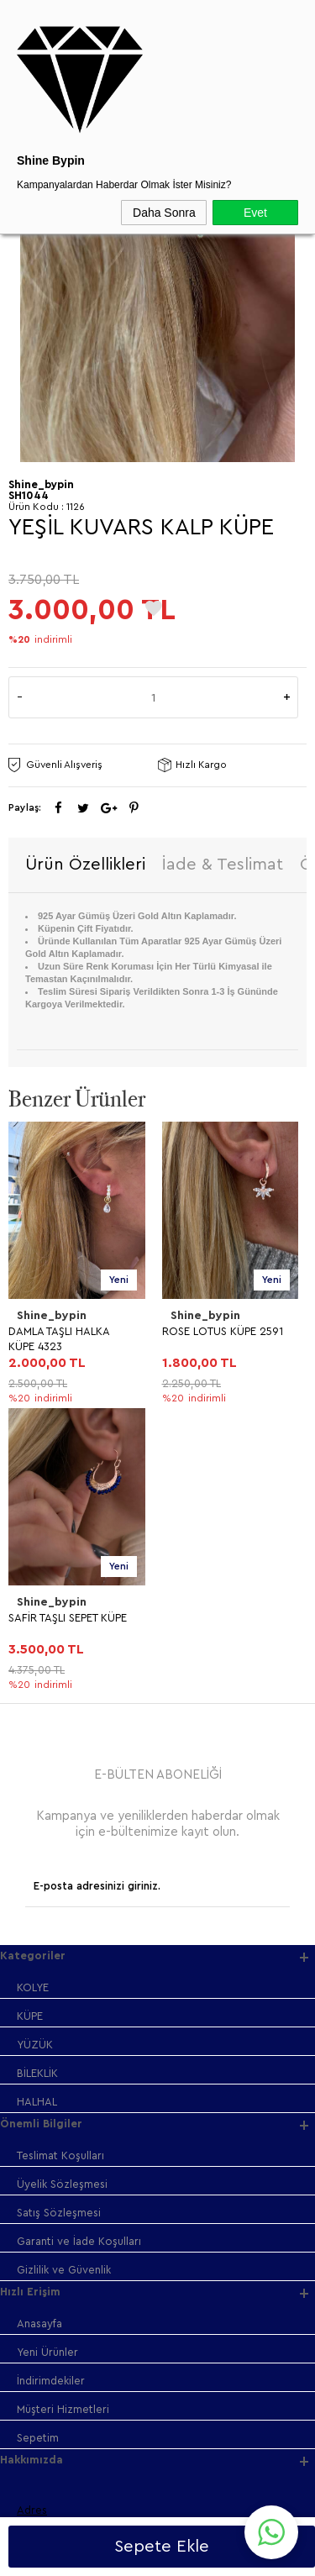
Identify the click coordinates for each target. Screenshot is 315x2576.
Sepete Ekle (161, 2546)
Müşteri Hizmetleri (63, 2122)
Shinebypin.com (224, 2510)
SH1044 (28, 495)
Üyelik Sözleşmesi (62, 1897)
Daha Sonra (164, 212)
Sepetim (38, 2151)
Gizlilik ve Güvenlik (64, 1983)
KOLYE (33, 1700)
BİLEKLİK (37, 1786)
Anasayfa (39, 2037)
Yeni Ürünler (47, 2065)
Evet (255, 212)
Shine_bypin (52, 1316)
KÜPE (30, 1729)
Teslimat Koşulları (60, 1869)
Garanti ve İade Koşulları (79, 1954)
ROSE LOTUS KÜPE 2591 (68, 1331)
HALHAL (37, 1815)
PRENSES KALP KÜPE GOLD (213, 1339)
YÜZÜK (35, 1758)
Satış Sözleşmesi (59, 1926)
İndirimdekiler (51, 2094)
